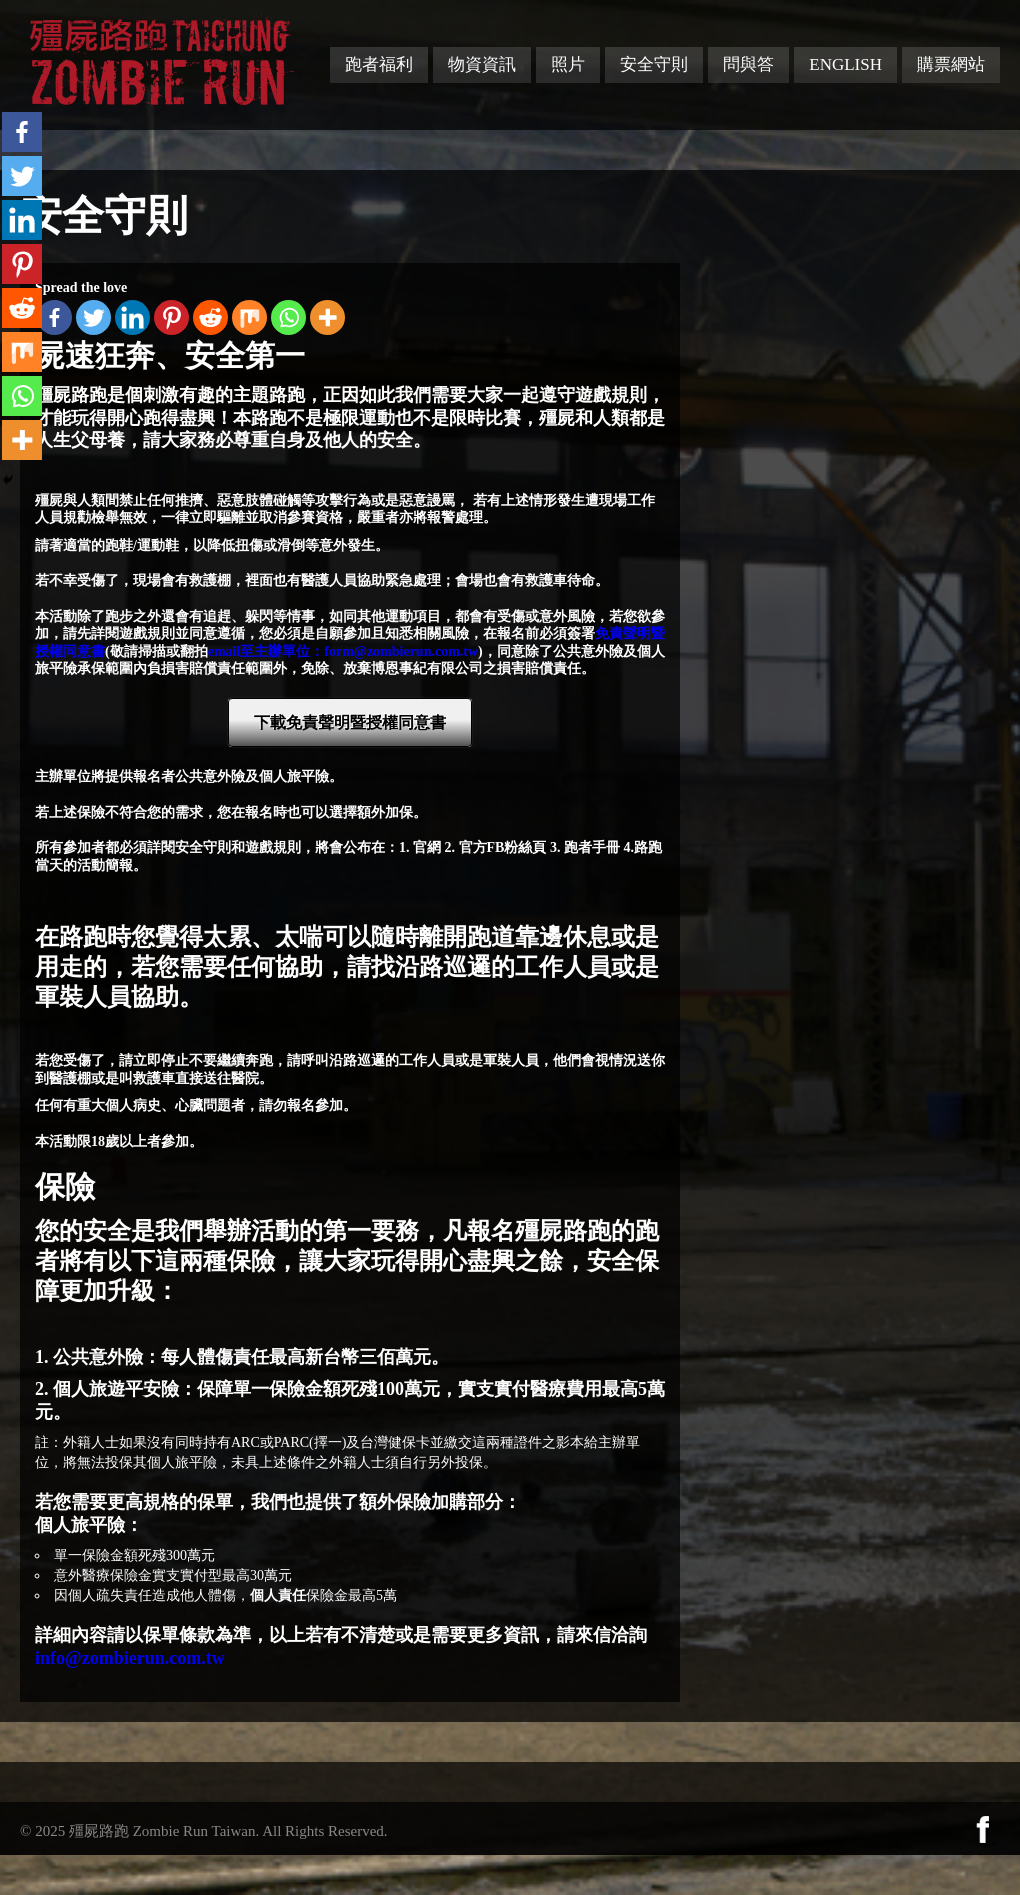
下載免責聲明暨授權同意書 (350, 722)
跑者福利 (379, 64)
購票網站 (951, 64)
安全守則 (654, 64)
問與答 (748, 64)
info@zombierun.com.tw (130, 1658)
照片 (568, 64)
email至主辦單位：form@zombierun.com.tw (343, 651)
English (845, 64)
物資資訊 (482, 64)
